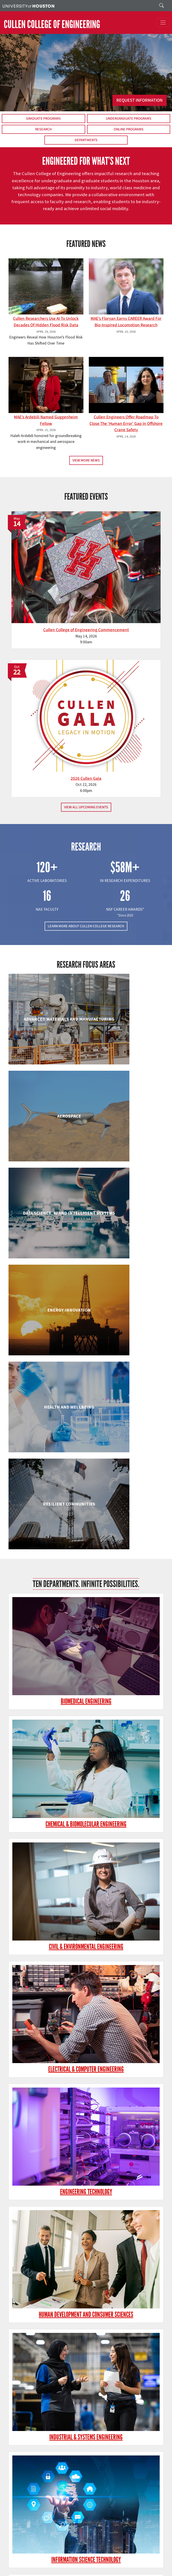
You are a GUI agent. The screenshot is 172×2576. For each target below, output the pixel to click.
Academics (67, 2496)
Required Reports (116, 2563)
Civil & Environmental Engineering (86, 1551)
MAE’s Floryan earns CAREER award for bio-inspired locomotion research (126, 321)
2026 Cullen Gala (86, 778)
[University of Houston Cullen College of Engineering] (85, 2446)
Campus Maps (123, 2553)
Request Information (139, 100)
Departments (86, 140)
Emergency (141, 2553)
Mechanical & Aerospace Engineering (86, 2287)
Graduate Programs (43, 118)
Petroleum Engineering (86, 2410)
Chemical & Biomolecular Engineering (86, 1429)
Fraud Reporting (74, 2558)
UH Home (77, 2553)
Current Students (72, 2501)
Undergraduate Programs (128, 118)
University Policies (14, 2572)
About (63, 2490)
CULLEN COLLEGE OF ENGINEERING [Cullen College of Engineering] (52, 24)
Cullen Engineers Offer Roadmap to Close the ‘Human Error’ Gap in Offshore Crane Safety (126, 423)
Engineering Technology (86, 1797)
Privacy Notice (12, 2563)
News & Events (70, 2517)
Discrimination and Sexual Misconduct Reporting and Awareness (110, 2567)
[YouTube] (106, 2464)
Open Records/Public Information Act (48, 2563)
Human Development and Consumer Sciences (86, 1919)
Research (43, 129)
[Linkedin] (97, 2464)
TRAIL (57, 2558)
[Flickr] (80, 2464)
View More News (86, 460)
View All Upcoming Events (86, 807)
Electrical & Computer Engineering (86, 1674)
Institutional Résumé (89, 2563)
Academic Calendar (99, 2553)
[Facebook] (62, 2464)
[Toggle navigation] (163, 22)
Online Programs (129, 129)
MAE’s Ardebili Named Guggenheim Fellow (46, 420)
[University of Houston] (28, 5)
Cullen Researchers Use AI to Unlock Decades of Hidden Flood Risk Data (46, 321)
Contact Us (15, 2533)
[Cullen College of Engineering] (86, 82)
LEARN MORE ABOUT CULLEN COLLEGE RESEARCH (86, 926)
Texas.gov (9, 2558)
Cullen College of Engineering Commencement (86, 630)
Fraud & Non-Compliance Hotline (109, 2558)
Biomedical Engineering (86, 1306)
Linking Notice (142, 2558)
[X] (71, 2464)
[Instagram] (89, 2464)
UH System (159, 2553)
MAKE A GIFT (128, 2483)
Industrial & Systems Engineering (86, 2042)
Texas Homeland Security (35, 2558)
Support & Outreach (74, 2512)
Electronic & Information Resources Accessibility (34, 2567)
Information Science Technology (86, 2165)
